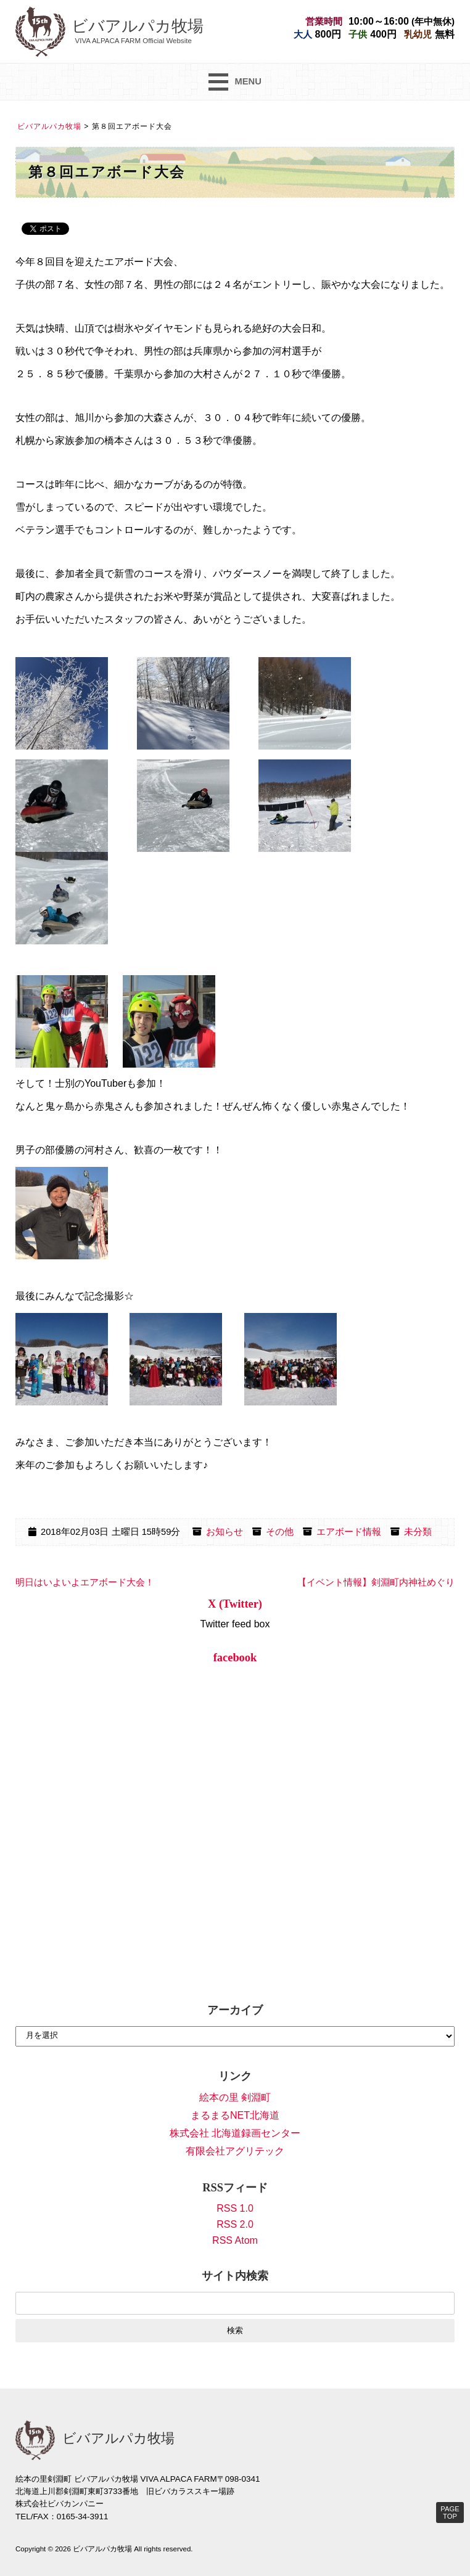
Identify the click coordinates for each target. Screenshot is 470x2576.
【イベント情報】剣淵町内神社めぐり (376, 1582)
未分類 (418, 1532)
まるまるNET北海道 (235, 2115)
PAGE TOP (449, 2512)
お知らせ (224, 1532)
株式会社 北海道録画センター (235, 2133)
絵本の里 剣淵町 (235, 2097)
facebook (235, 1657)
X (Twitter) (235, 1604)
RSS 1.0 (235, 2208)
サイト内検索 (235, 2276)
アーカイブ (235, 2010)
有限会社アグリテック (235, 2151)
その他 (280, 1532)
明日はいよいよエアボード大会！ (84, 1582)
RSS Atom (235, 2240)
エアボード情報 (348, 1532)
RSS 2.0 (235, 2224)
